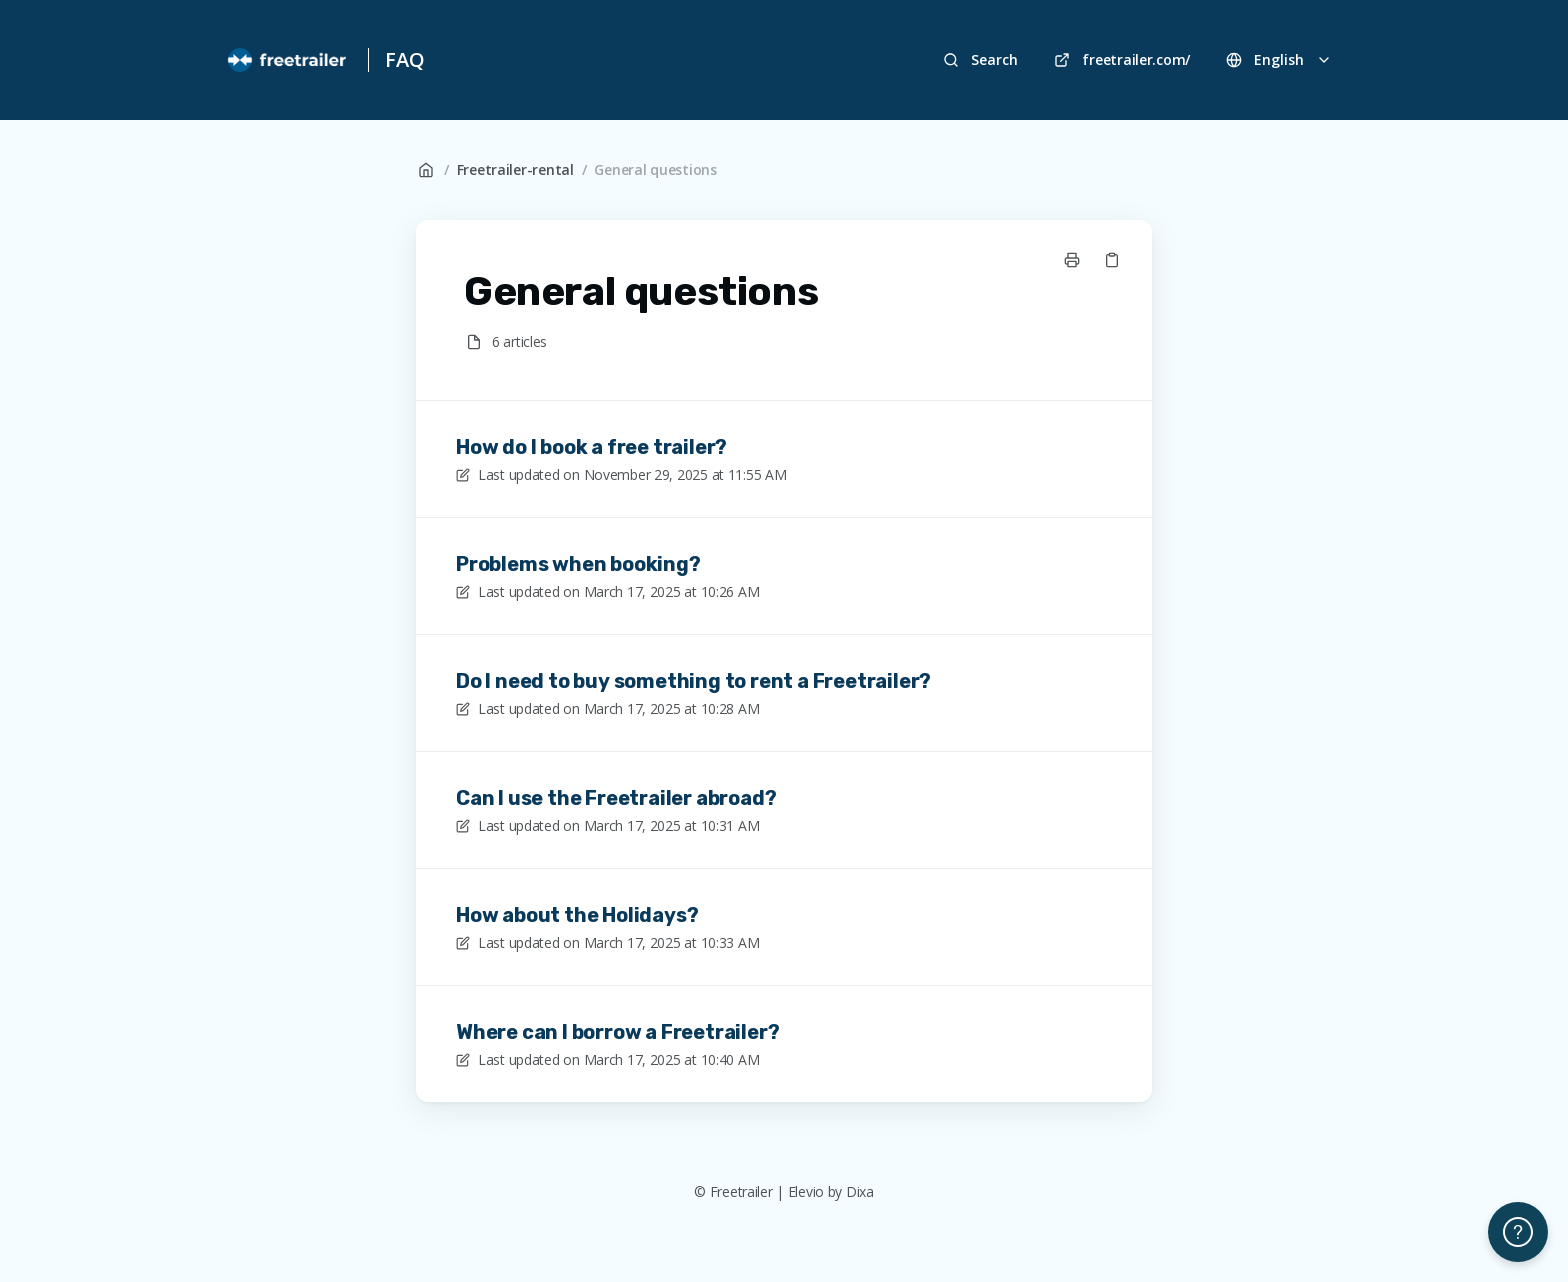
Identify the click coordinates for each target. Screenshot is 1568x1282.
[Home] (288, 60)
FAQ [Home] (404, 59)
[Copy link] (1112, 260)
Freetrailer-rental (515, 169)
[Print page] (1072, 260)
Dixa (860, 1191)
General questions (655, 169)
